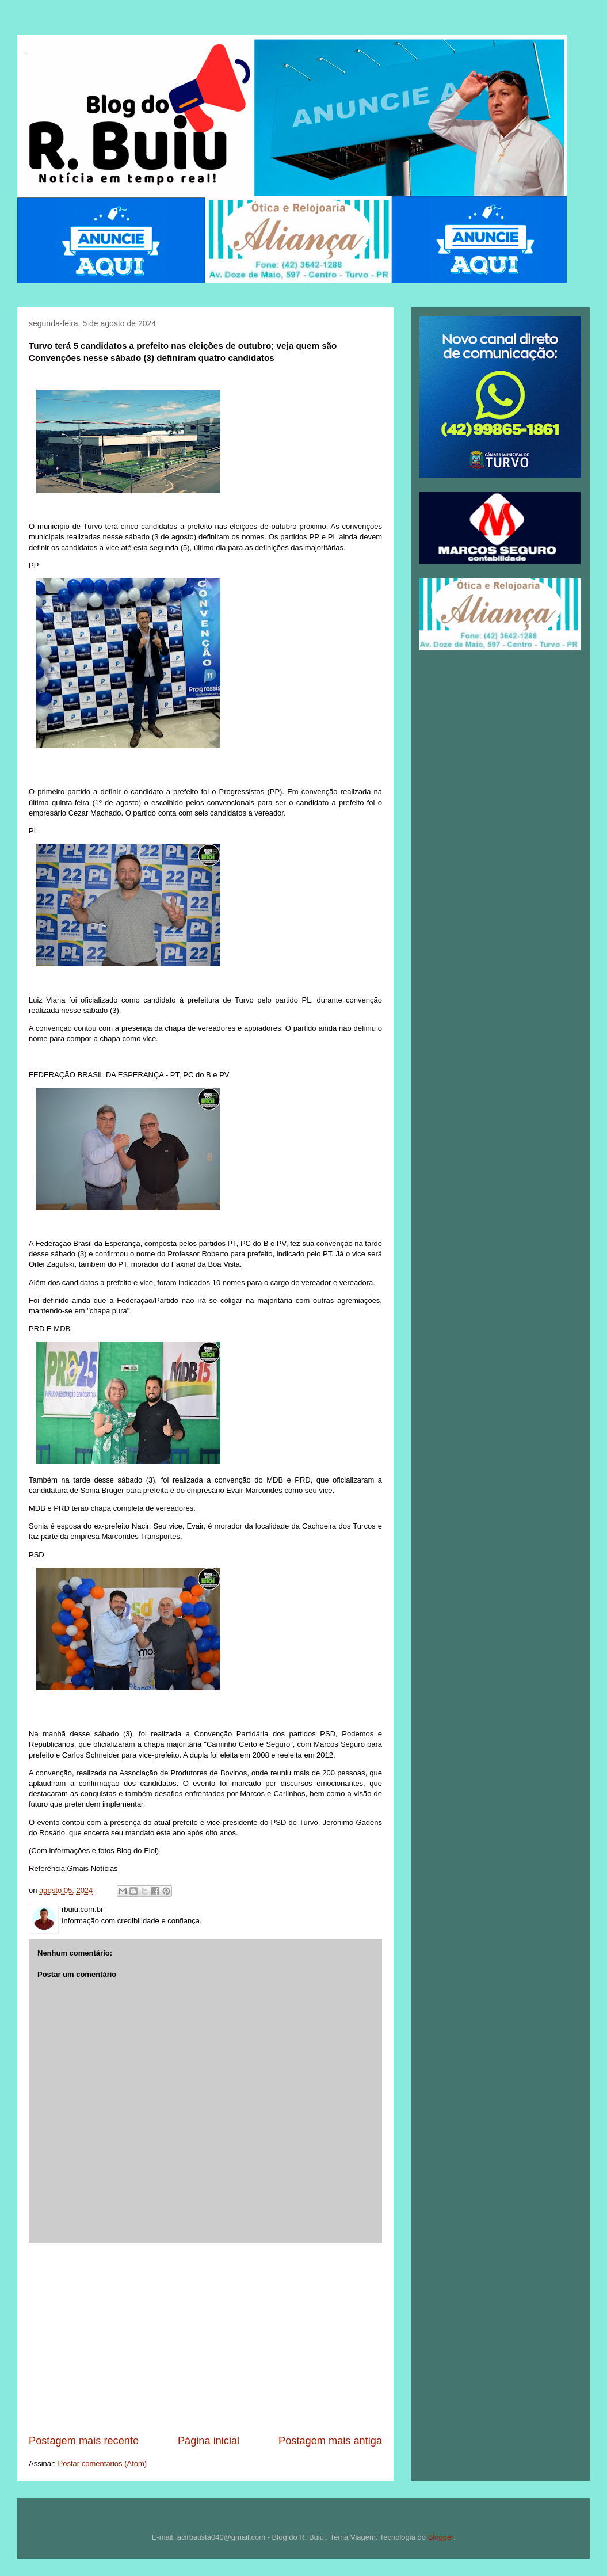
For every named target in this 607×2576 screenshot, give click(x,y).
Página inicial (208, 2441)
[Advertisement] (205, 2338)
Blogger (440, 2537)
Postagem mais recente (84, 2441)
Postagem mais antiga (330, 2441)
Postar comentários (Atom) (102, 2463)
